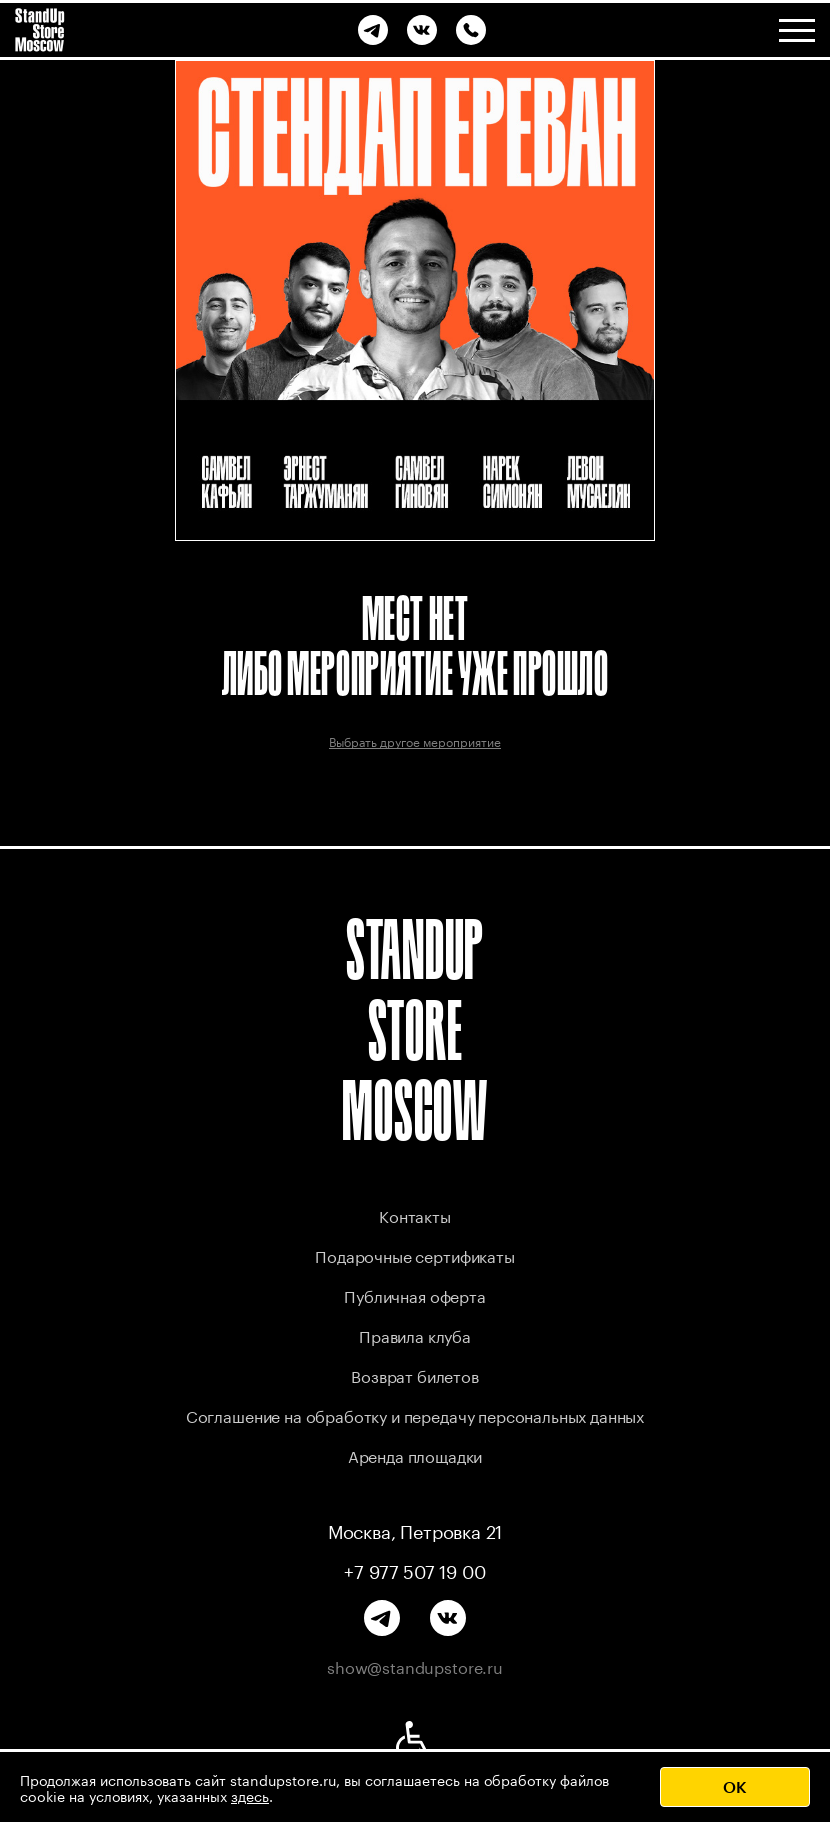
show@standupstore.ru (415, 1666)
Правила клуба (415, 1334)
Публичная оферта (414, 1294)
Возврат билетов (415, 1374)
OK (735, 1786)
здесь (250, 1795)
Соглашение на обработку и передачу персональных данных (415, 1414)
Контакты (415, 1214)
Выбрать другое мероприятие (415, 740)
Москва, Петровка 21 (415, 1530)
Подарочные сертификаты (414, 1254)
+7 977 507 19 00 (414, 1570)
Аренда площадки (415, 1454)
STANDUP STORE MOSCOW (415, 1029)
